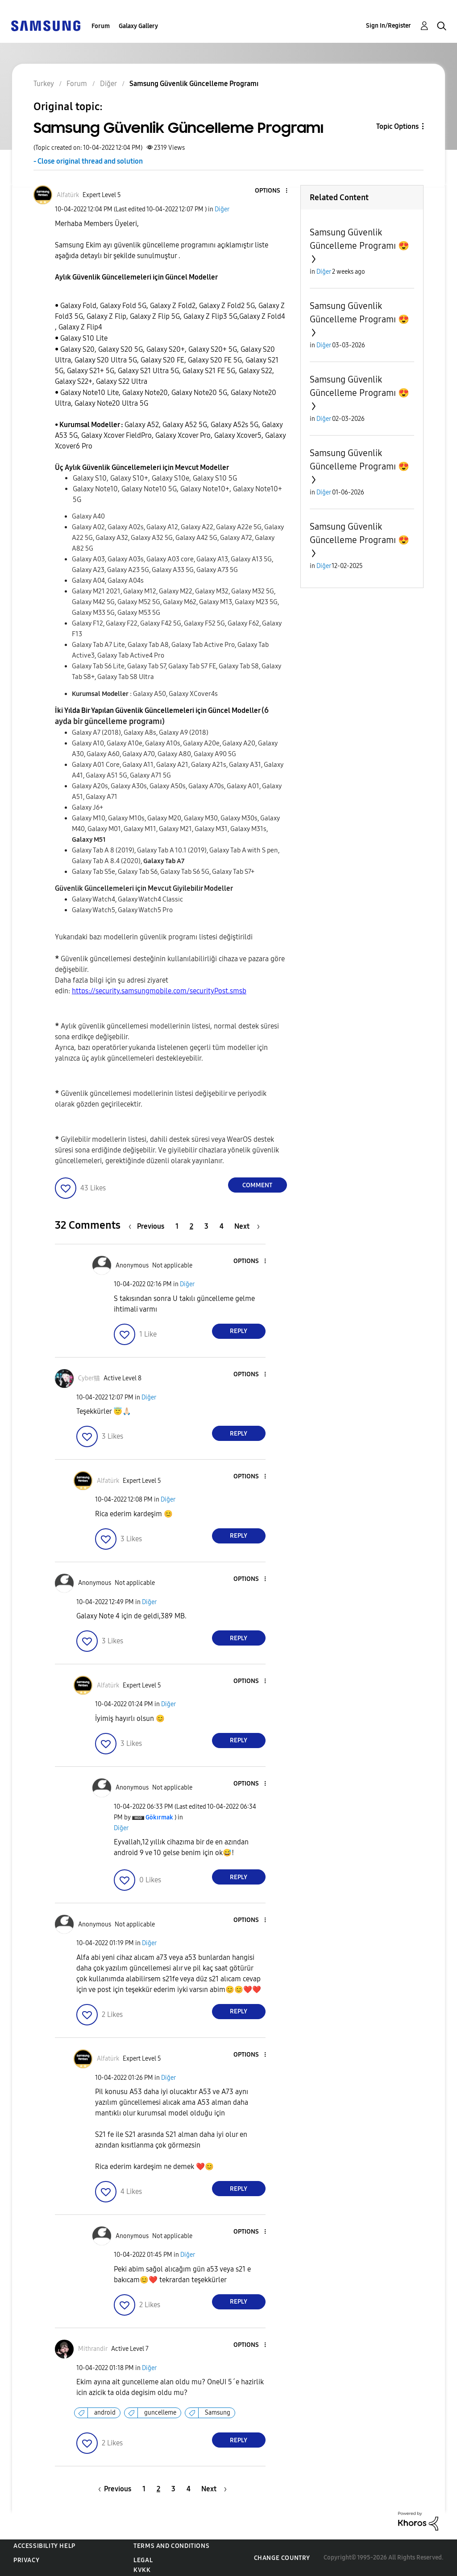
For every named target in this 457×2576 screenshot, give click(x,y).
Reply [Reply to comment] (238, 1331)
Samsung (217, 2412)
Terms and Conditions (171, 2546)
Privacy (26, 2560)
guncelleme (160, 2412)
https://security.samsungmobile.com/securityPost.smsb (159, 991)
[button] (271, 191)
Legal (143, 2560)
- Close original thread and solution (88, 161)
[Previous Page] (148, 1226)
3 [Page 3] (206, 1226)
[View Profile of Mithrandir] (93, 2349)
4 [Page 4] (222, 1226)
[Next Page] (247, 1226)
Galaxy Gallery (138, 26)
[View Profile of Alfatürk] (68, 195)
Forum (100, 26)
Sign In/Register (388, 25)
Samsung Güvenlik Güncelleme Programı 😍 (359, 239)
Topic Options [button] (397, 126)
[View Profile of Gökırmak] (159, 1817)
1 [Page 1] (177, 1226)
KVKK (141, 2570)
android (105, 2412)
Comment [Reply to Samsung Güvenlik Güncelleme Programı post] (257, 1185)
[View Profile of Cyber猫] (89, 1378)
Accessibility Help (44, 2546)
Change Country (282, 2558)
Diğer (222, 209)
